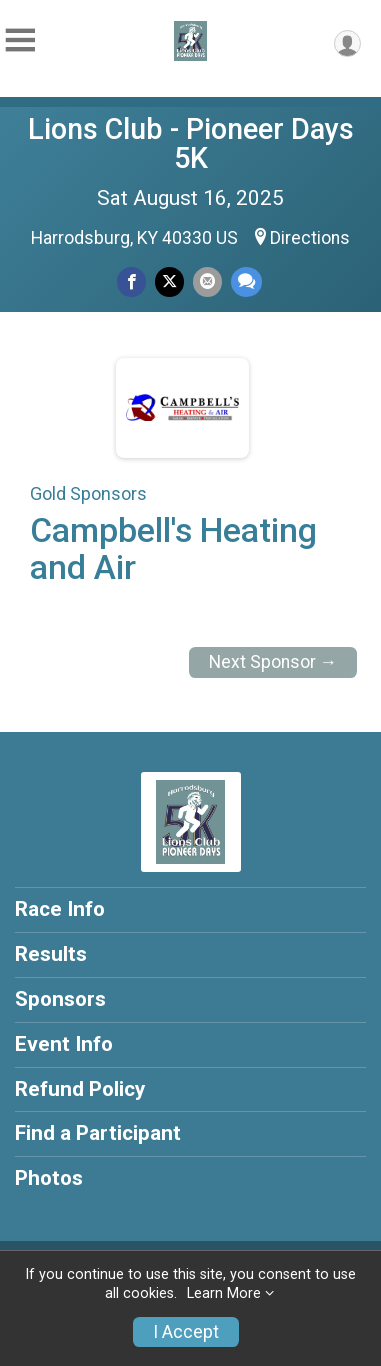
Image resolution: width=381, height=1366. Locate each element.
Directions (310, 238)
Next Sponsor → (273, 662)
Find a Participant (98, 1133)
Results (51, 954)
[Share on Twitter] (169, 281)
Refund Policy (80, 1089)
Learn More (224, 1293)
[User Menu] (347, 43)
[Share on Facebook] (131, 281)
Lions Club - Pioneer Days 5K (191, 143)
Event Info (64, 1044)
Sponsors (60, 999)
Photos (49, 1178)
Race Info (60, 909)
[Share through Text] (246, 281)
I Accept (186, 1332)
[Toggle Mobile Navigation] (20, 40)
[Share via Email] (207, 281)
